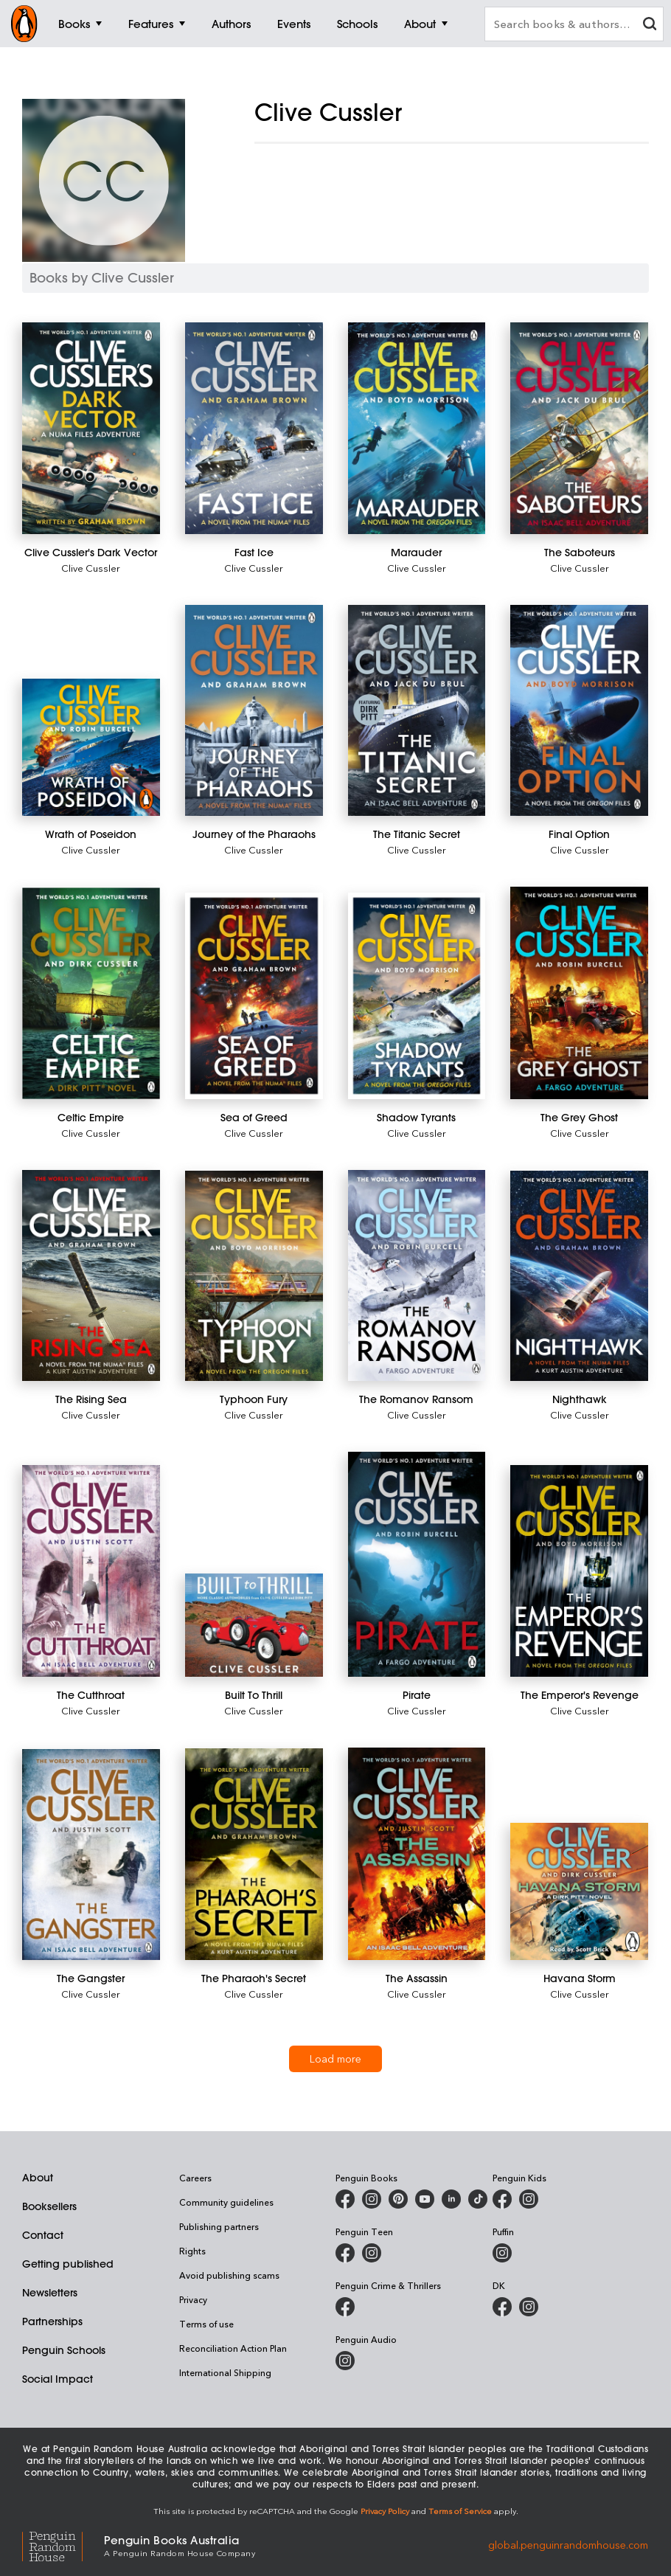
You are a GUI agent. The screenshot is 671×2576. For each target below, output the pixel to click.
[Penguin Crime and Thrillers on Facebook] (345, 2306)
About (37, 2177)
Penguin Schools (63, 2350)
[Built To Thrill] (254, 1625)
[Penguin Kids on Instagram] (528, 2199)
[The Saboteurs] (579, 428)
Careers (195, 2177)
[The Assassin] (417, 1854)
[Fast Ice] (254, 428)
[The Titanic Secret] (417, 711)
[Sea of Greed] (254, 995)
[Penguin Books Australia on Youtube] (424, 2199)
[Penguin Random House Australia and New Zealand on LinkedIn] (451, 2199)
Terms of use (206, 2323)
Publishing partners (219, 2226)
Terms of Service (460, 2510)
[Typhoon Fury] (254, 1276)
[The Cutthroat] (91, 1571)
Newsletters (49, 2292)
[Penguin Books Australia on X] (398, 2199)
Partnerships (52, 2321)
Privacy (193, 2299)
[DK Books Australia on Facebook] (502, 2306)
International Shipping (225, 2372)
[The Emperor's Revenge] (579, 1571)
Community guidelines (226, 2202)
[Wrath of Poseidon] (91, 748)
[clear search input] (649, 25)
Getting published (68, 2264)
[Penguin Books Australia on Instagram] (371, 2199)
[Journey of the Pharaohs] (254, 711)
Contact (42, 2235)
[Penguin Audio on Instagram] (345, 2360)
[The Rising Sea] (91, 1276)
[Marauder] (417, 428)
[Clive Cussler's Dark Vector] (91, 428)
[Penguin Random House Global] (63, 2544)
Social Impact (57, 2379)
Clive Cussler (90, 568)
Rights (192, 2250)
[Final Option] (579, 711)
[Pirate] (417, 1564)
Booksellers (49, 2206)
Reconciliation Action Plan (233, 2348)
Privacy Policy (385, 2510)
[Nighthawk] (579, 1276)
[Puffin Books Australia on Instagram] (502, 2252)
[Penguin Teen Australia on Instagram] (371, 2252)
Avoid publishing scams (229, 2275)
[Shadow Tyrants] (417, 995)
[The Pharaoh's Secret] (254, 1854)
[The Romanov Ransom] (417, 1276)
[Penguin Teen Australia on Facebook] (345, 2252)
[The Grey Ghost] (579, 992)
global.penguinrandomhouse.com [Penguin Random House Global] (568, 2544)
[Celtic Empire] (91, 993)
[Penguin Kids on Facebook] (502, 2199)
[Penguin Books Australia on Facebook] (345, 2199)
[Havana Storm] (579, 1892)
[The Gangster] (91, 1855)
